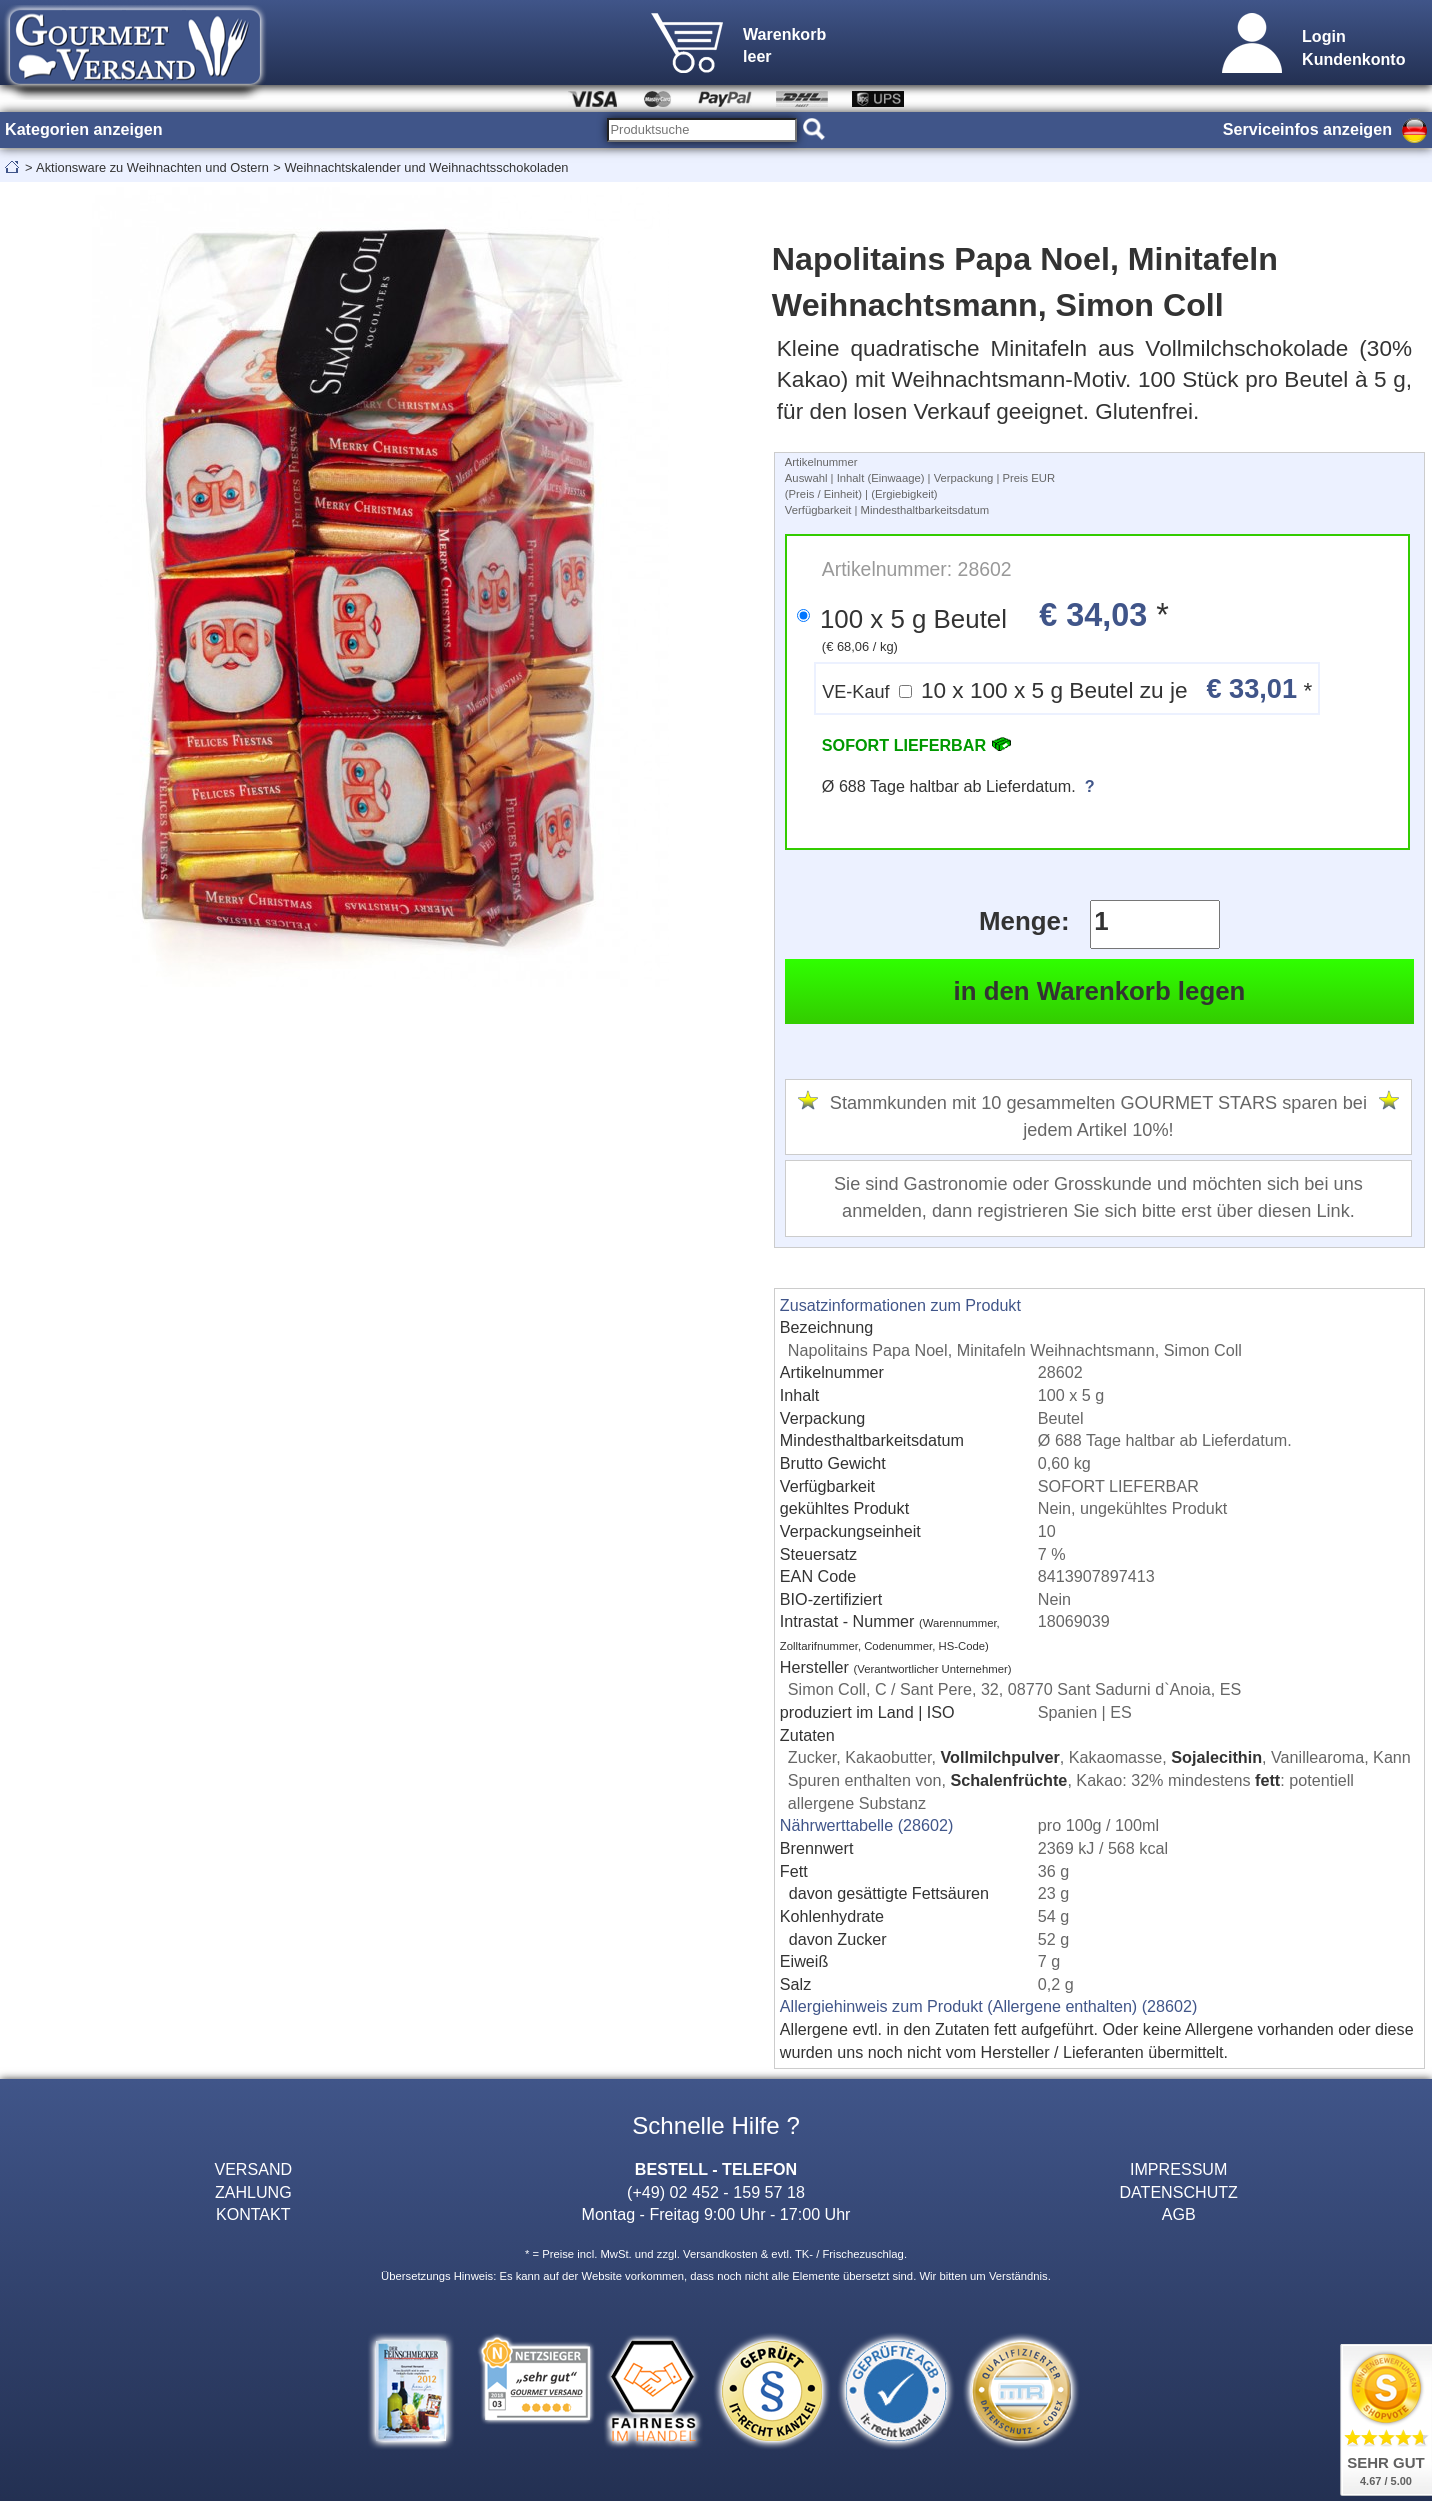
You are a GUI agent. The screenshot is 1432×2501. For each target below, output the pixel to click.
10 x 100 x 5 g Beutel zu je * (1067, 688)
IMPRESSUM (1178, 2169)
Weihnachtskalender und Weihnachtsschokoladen (426, 167)
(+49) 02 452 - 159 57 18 (716, 2192)
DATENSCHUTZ (1178, 2192)
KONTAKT (253, 2214)
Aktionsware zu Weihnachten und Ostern (152, 167)
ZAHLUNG (253, 2192)
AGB (1179, 2214)
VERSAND (253, 2169)
